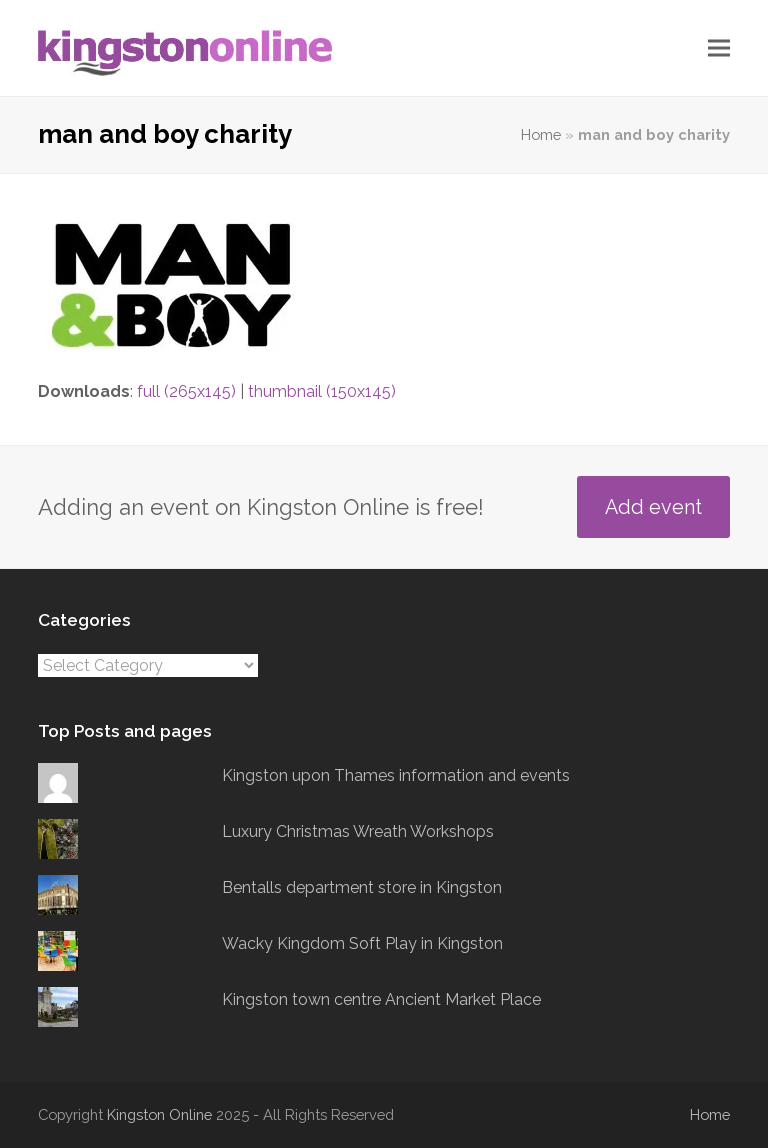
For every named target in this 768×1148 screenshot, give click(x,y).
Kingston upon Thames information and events (396, 775)
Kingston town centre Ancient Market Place (381, 999)
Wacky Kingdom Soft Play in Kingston (362, 943)
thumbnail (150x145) (322, 391)
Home (541, 134)
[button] (719, 48)
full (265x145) (186, 391)
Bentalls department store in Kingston (362, 887)
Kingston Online (159, 1114)
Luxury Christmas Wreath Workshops (358, 831)
